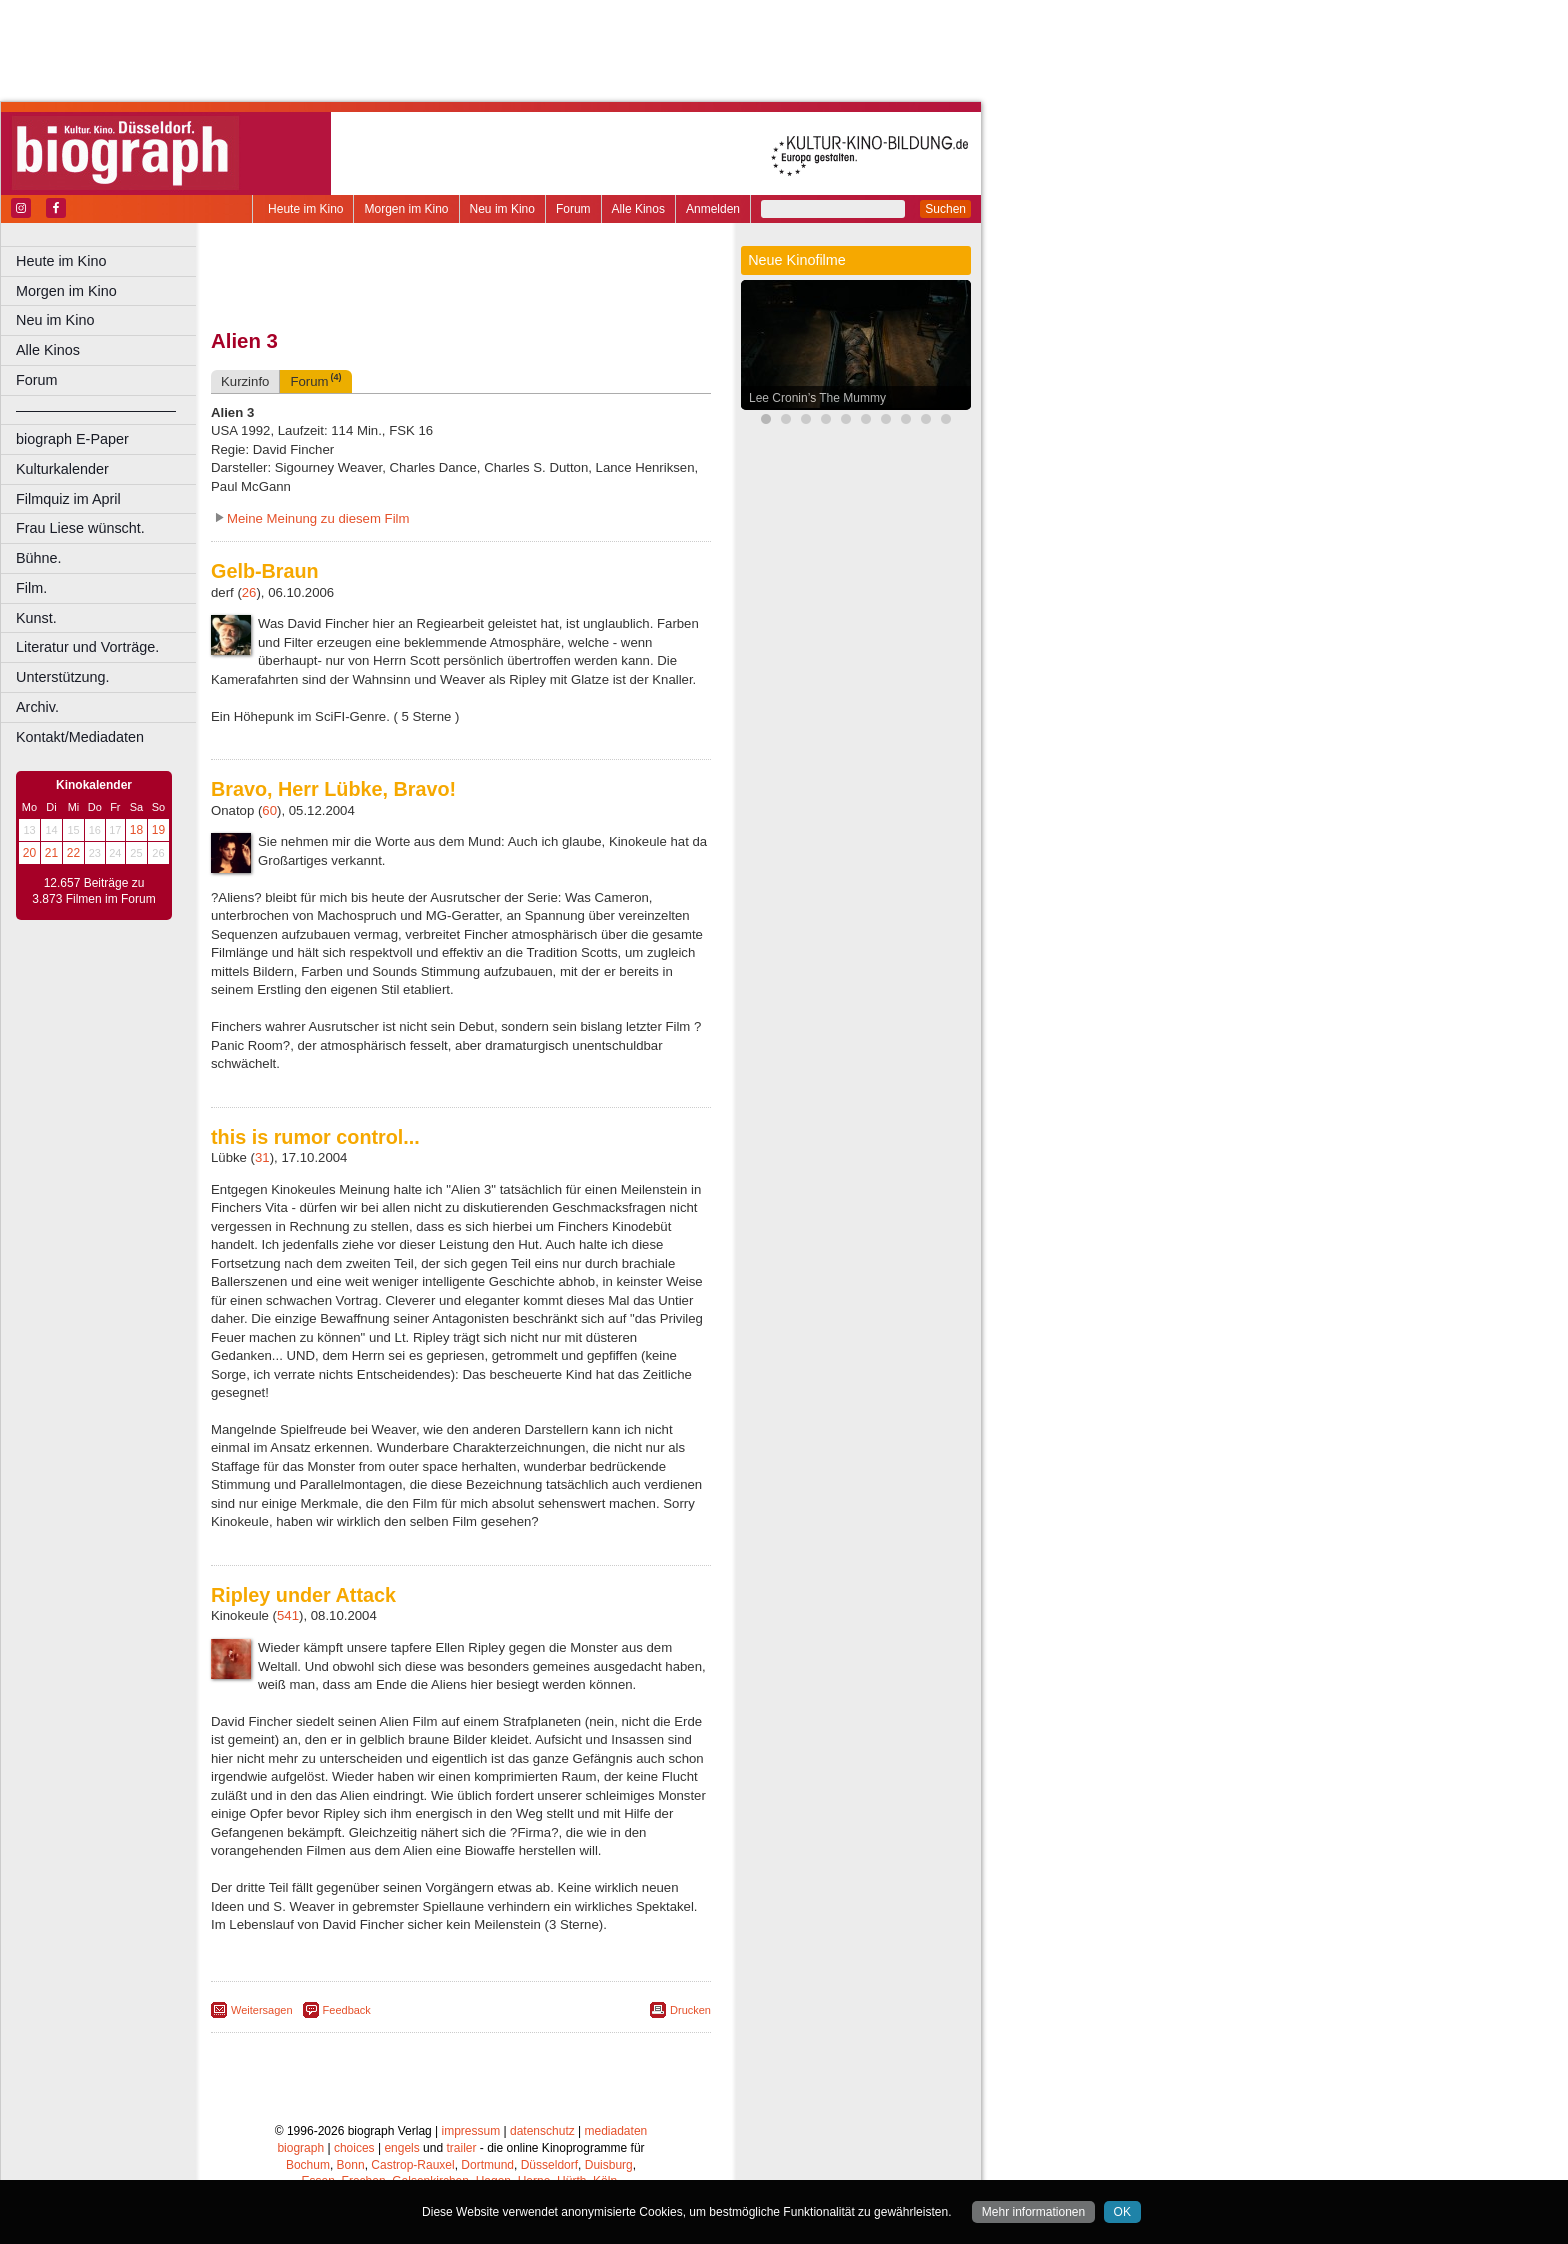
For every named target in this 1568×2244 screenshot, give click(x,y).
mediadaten (616, 2131)
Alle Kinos (638, 209)
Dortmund (487, 2165)
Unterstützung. (63, 677)
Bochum (308, 2165)
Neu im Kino (502, 209)
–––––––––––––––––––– (96, 410)
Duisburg (609, 2165)
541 (288, 1615)
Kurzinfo (245, 381)
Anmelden (713, 209)
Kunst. (36, 618)
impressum (471, 2131)
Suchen (945, 209)
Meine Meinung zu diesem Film (318, 518)
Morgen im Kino (406, 209)
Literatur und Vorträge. (87, 647)
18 (136, 830)
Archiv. (37, 707)
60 (269, 810)
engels (401, 2148)
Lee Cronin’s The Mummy (817, 398)
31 (262, 1157)
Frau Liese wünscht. (80, 528)
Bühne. (39, 558)
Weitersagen (262, 2010)
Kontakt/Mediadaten (80, 737)
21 (51, 853)
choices (354, 2148)
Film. (31, 588)
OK (1122, 2212)
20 (29, 853)
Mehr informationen (1033, 2212)
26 (249, 592)
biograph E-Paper (72, 439)
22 (73, 853)
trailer (461, 2148)
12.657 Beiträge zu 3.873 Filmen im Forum (93, 891)
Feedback (347, 2010)
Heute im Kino (305, 209)
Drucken (690, 2010)
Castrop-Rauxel (412, 2165)
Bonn (351, 2165)
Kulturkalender (62, 469)
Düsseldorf (549, 2165)
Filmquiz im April (68, 499)
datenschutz (542, 2131)
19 (158, 830)
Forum (573, 209)
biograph (300, 2148)
